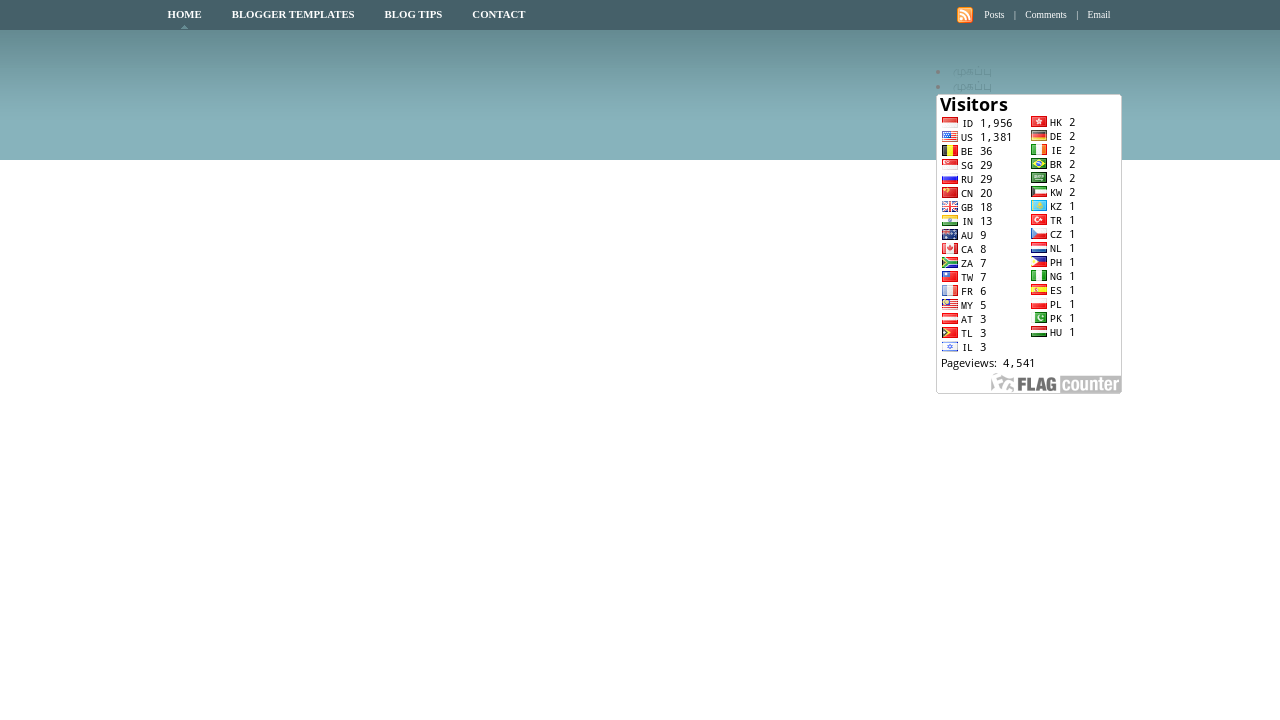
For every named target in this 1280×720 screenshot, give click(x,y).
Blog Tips (414, 14)
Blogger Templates (293, 14)
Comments (1046, 14)
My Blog (341, 94)
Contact (498, 14)
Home (185, 14)
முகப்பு (972, 71)
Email (1099, 14)
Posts (994, 14)
